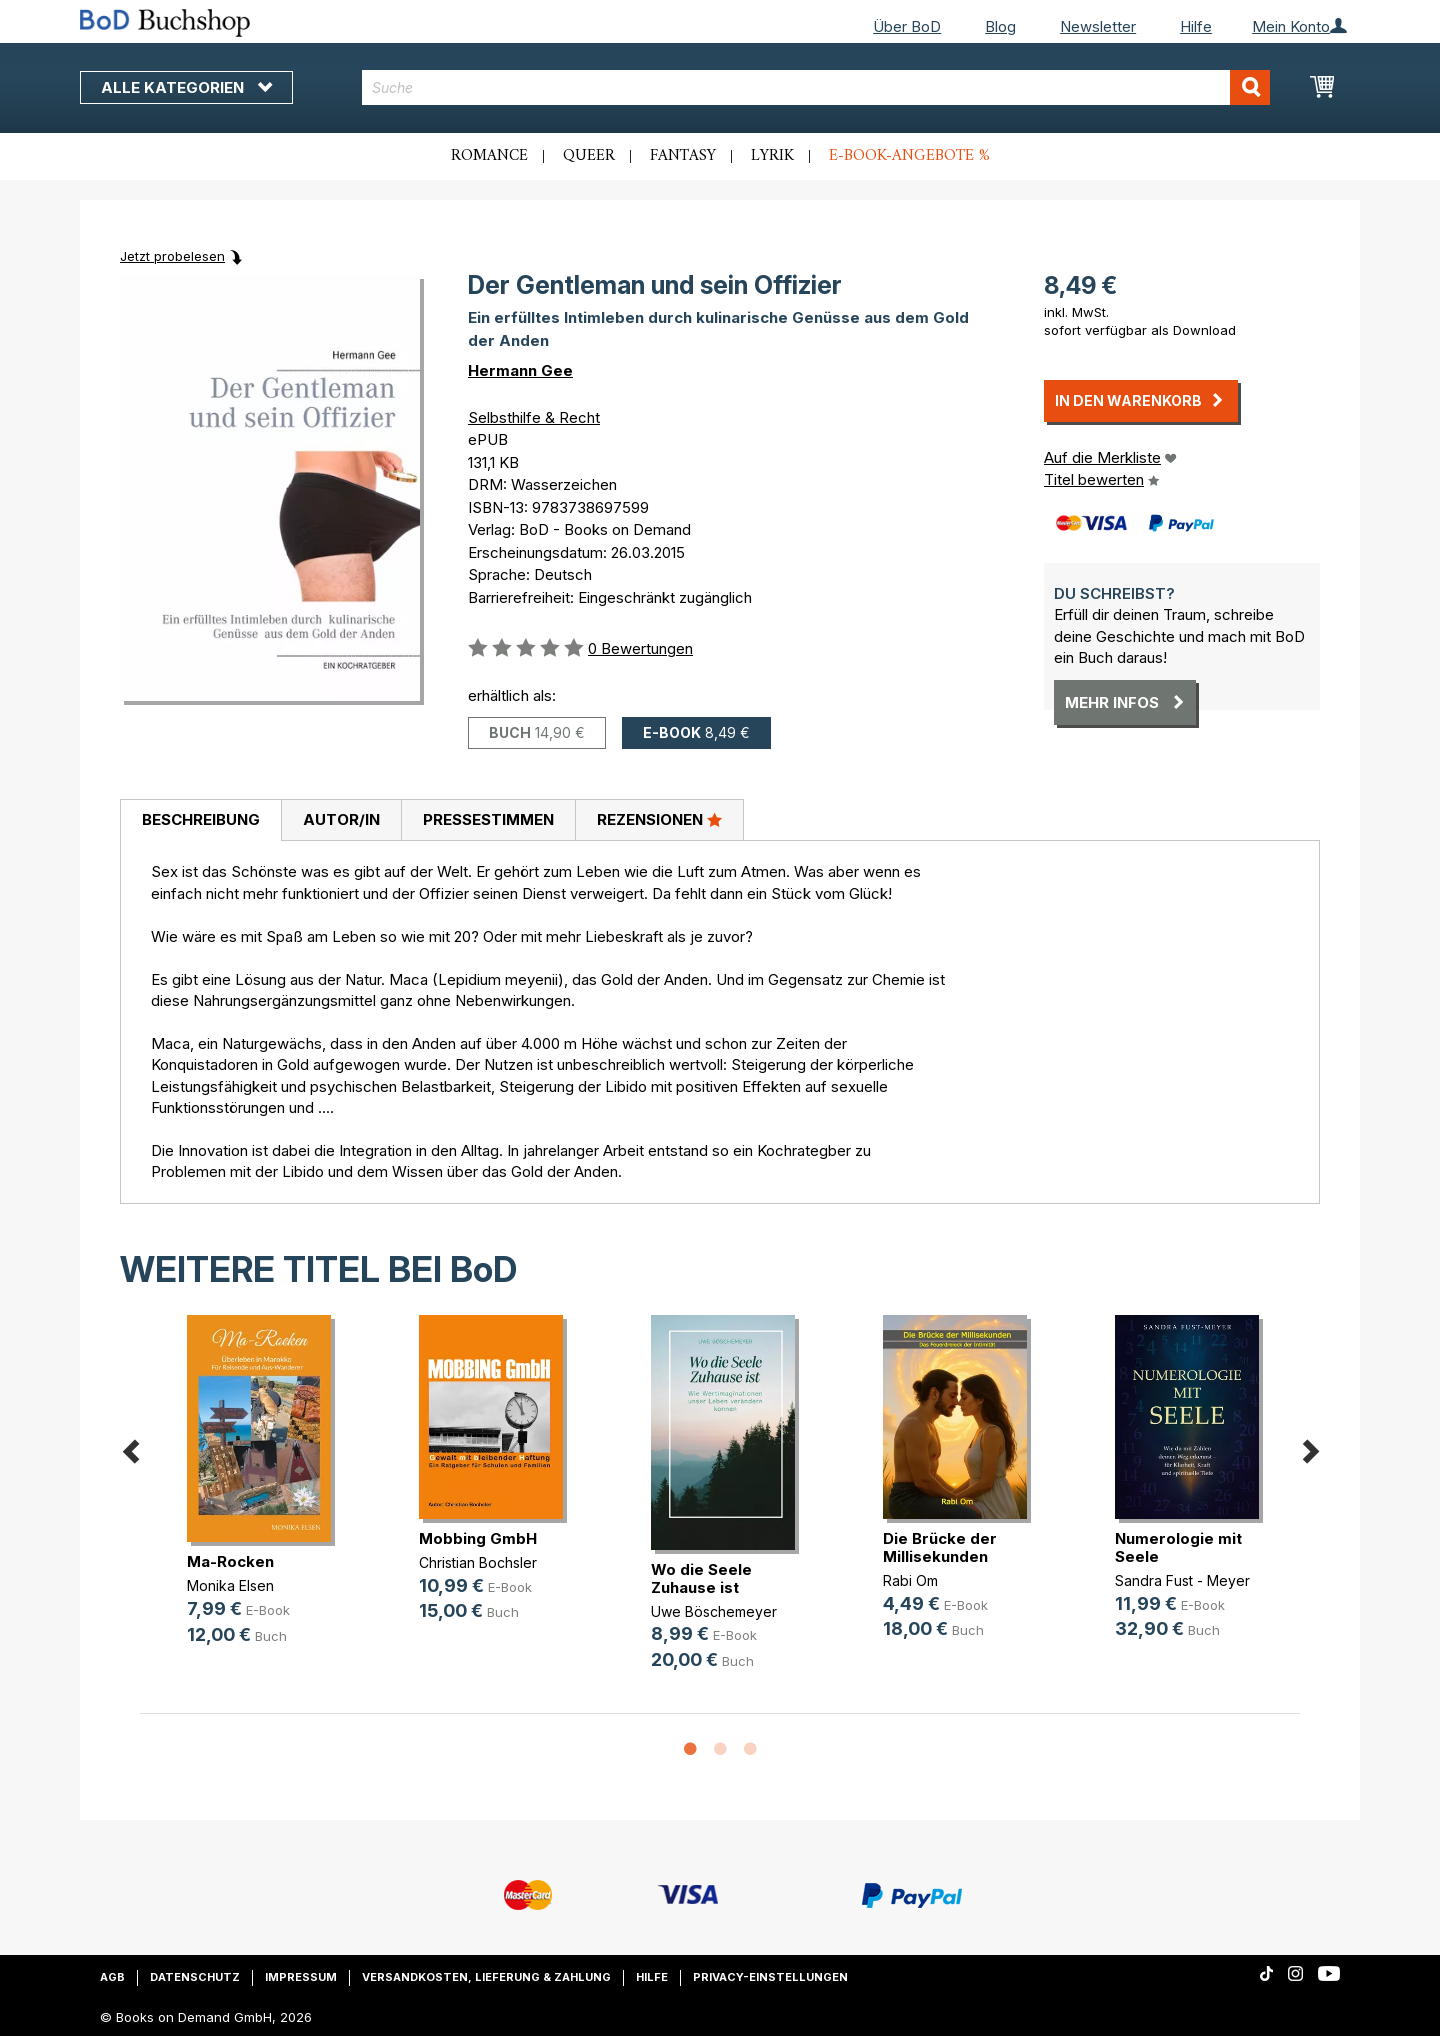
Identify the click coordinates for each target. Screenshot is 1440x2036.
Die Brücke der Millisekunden (940, 1547)
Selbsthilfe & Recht (534, 417)
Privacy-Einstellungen (770, 1977)
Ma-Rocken (230, 1561)
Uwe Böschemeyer (714, 1611)
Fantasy (683, 156)
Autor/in (341, 819)
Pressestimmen (488, 819)
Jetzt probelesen (172, 256)
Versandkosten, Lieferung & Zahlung (486, 1977)
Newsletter (1098, 26)
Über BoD (907, 26)
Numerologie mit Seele (1178, 1547)
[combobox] (816, 87)
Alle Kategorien (186, 87)
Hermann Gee (520, 370)
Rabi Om (910, 1580)
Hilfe (1196, 26)
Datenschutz (195, 1977)
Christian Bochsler (478, 1562)
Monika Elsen (230, 1585)
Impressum (301, 1977)
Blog (1000, 26)
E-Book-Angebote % (909, 156)
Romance (489, 156)
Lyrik (772, 156)
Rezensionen (659, 819)
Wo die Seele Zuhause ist (701, 1578)
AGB (112, 1977)
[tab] (200, 821)
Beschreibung (201, 819)
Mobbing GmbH (478, 1538)
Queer (589, 156)
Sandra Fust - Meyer (1182, 1580)
